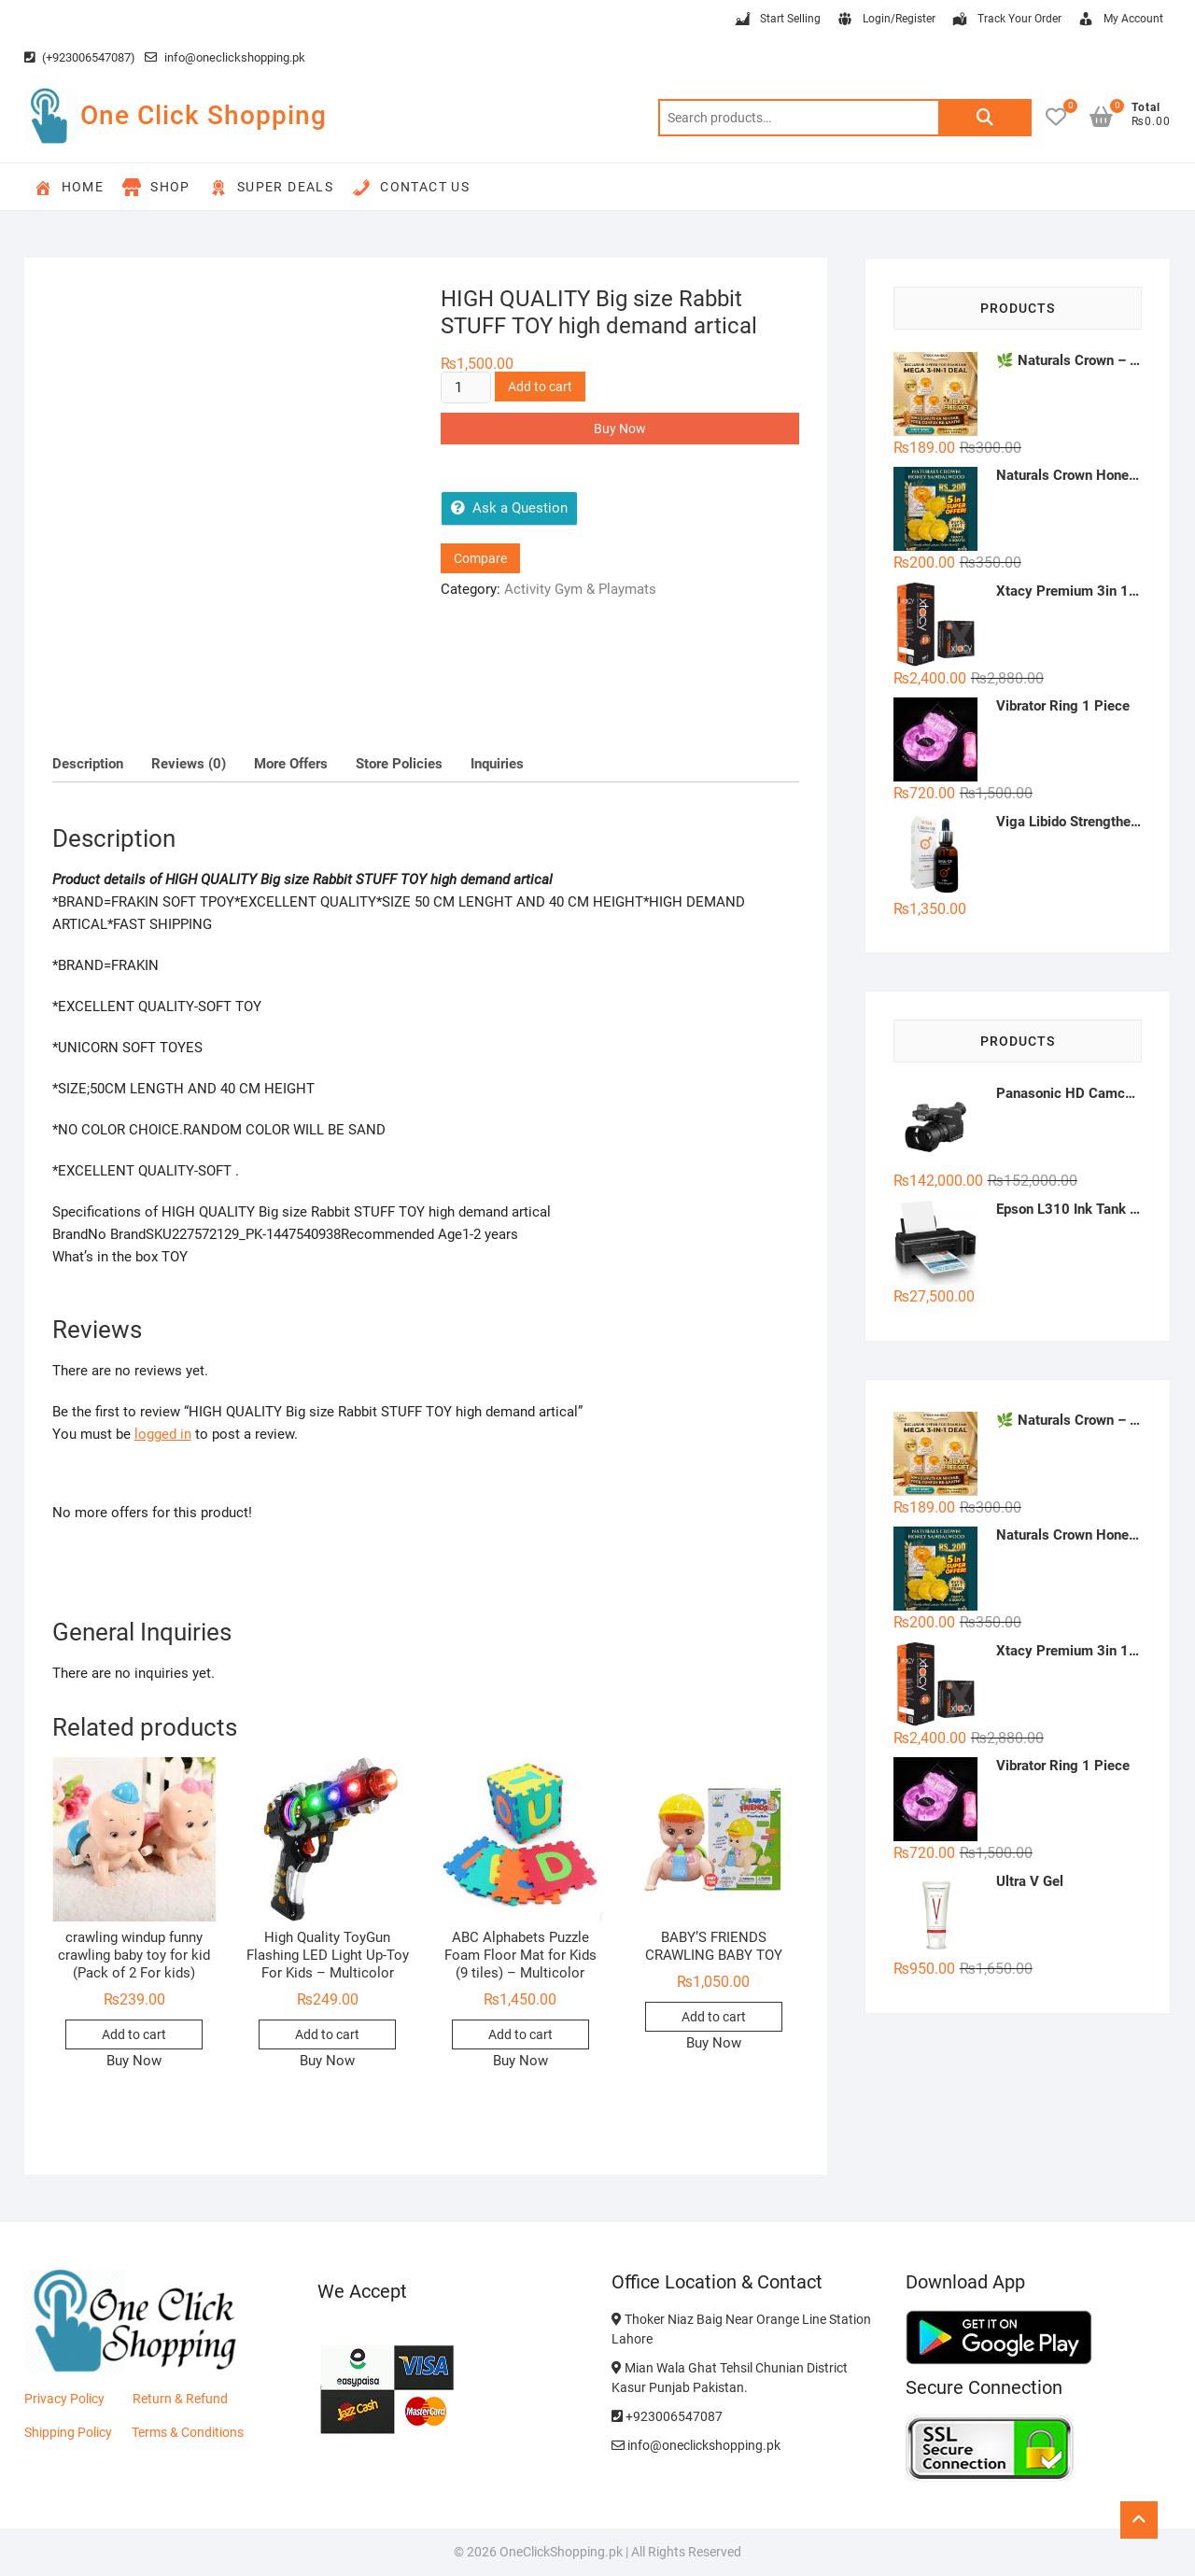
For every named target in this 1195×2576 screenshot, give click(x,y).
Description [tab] (87, 763)
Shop (156, 187)
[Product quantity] (466, 387)
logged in (162, 1434)
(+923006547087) (79, 57)
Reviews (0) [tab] (188, 763)
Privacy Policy (64, 2398)
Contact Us (411, 187)
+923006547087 (667, 2416)
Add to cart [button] (134, 2034)
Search (985, 117)
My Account (1119, 19)
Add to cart (540, 386)
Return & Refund (180, 2398)
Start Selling (777, 19)
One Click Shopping (203, 115)
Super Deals (271, 187)
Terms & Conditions (188, 2432)
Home (69, 187)
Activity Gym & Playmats (580, 589)
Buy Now (620, 428)
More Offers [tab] (291, 763)
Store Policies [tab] (399, 763)
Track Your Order (1005, 19)
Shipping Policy (68, 2432)
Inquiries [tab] (497, 763)
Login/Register (885, 19)
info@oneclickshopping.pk (225, 57)
